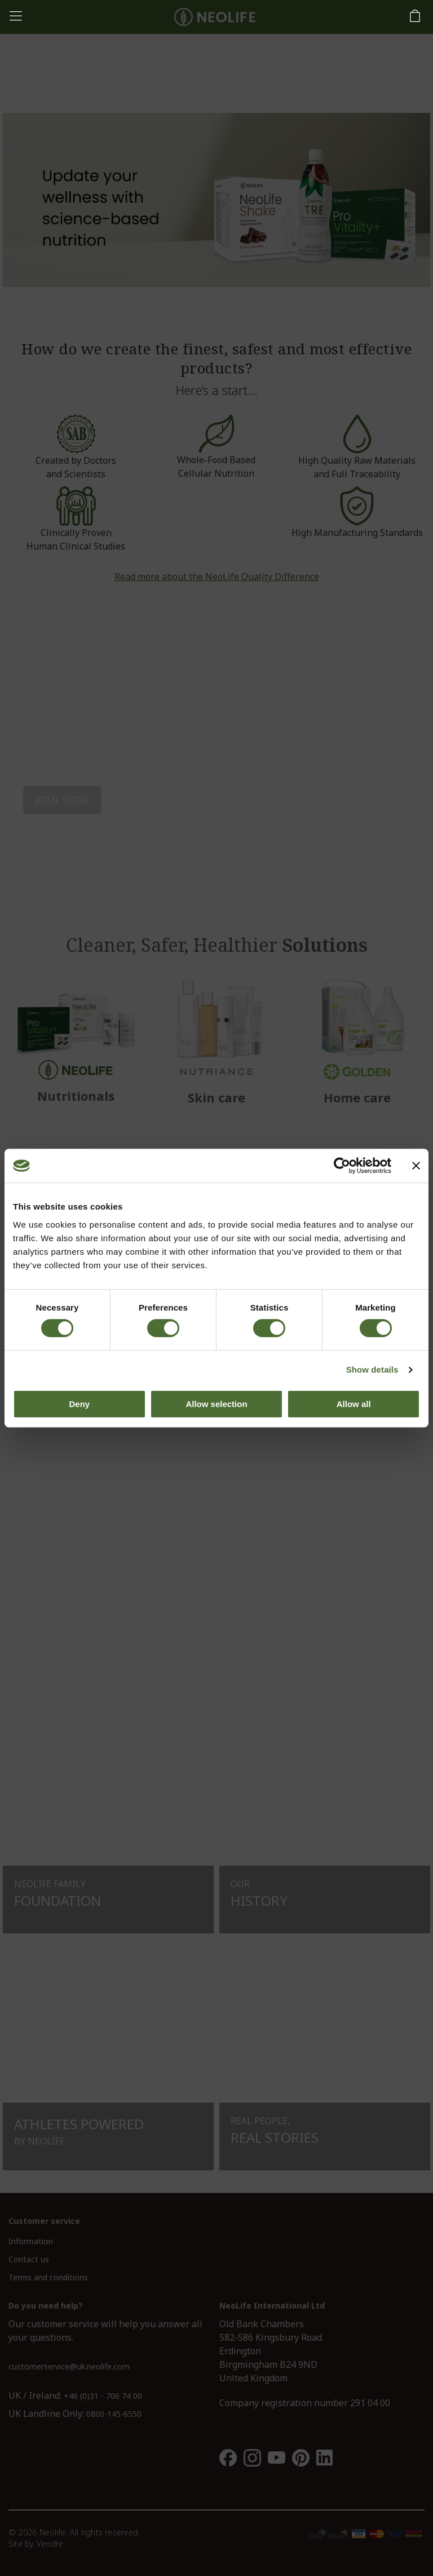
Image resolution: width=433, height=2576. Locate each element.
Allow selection (216, 1404)
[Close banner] (416, 1166)
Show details (372, 1369)
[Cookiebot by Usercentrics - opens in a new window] (342, 1165)
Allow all (354, 1404)
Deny (79, 1404)
